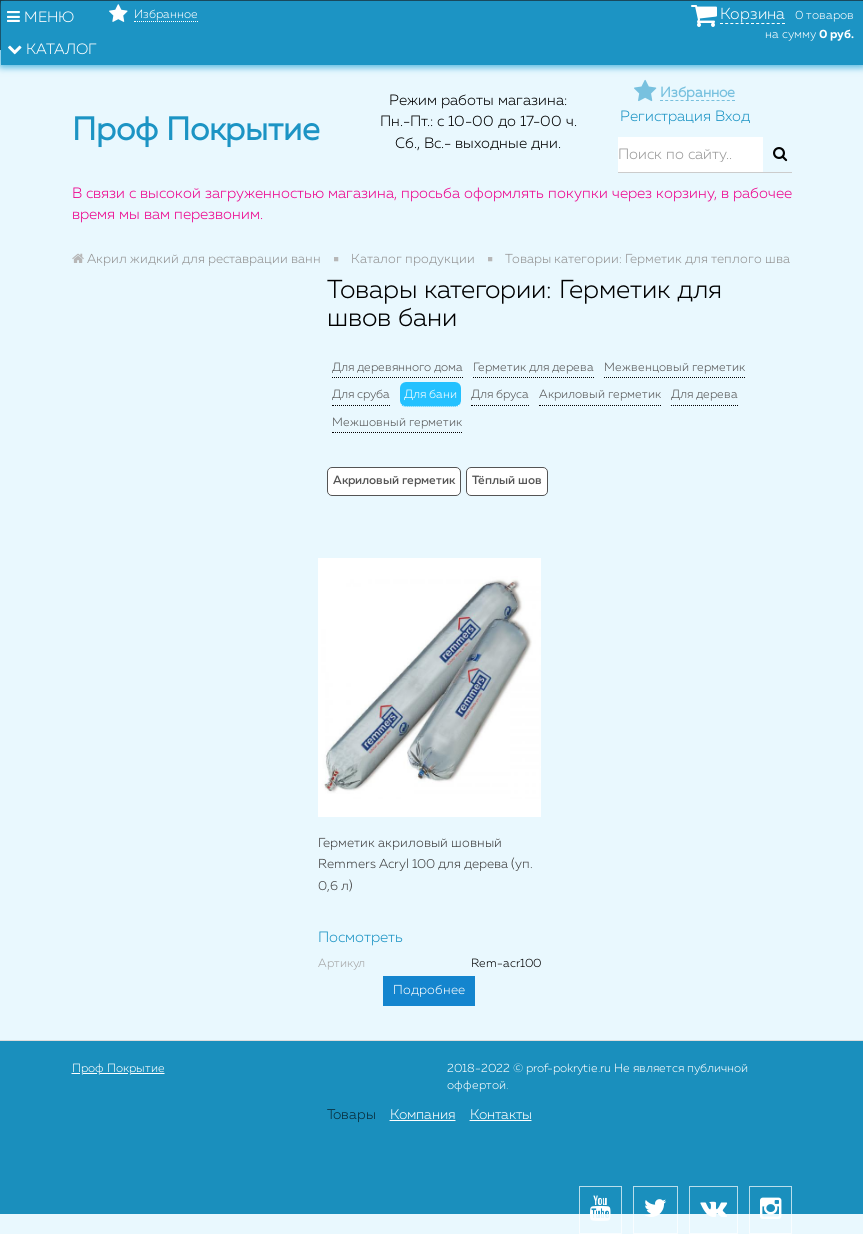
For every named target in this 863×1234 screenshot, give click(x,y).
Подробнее (429, 990)
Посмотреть (360, 937)
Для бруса (500, 395)
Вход (732, 116)
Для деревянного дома (397, 368)
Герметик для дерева (533, 368)
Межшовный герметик (397, 423)
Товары (351, 1115)
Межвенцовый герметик (674, 368)
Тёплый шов (507, 481)
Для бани (430, 395)
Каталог (52, 49)
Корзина (752, 15)
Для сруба (361, 395)
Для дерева (704, 395)
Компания (423, 1115)
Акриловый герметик (600, 395)
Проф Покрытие (118, 1069)
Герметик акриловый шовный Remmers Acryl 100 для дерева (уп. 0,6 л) (425, 865)
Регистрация (665, 116)
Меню (40, 17)
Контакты (501, 1115)
